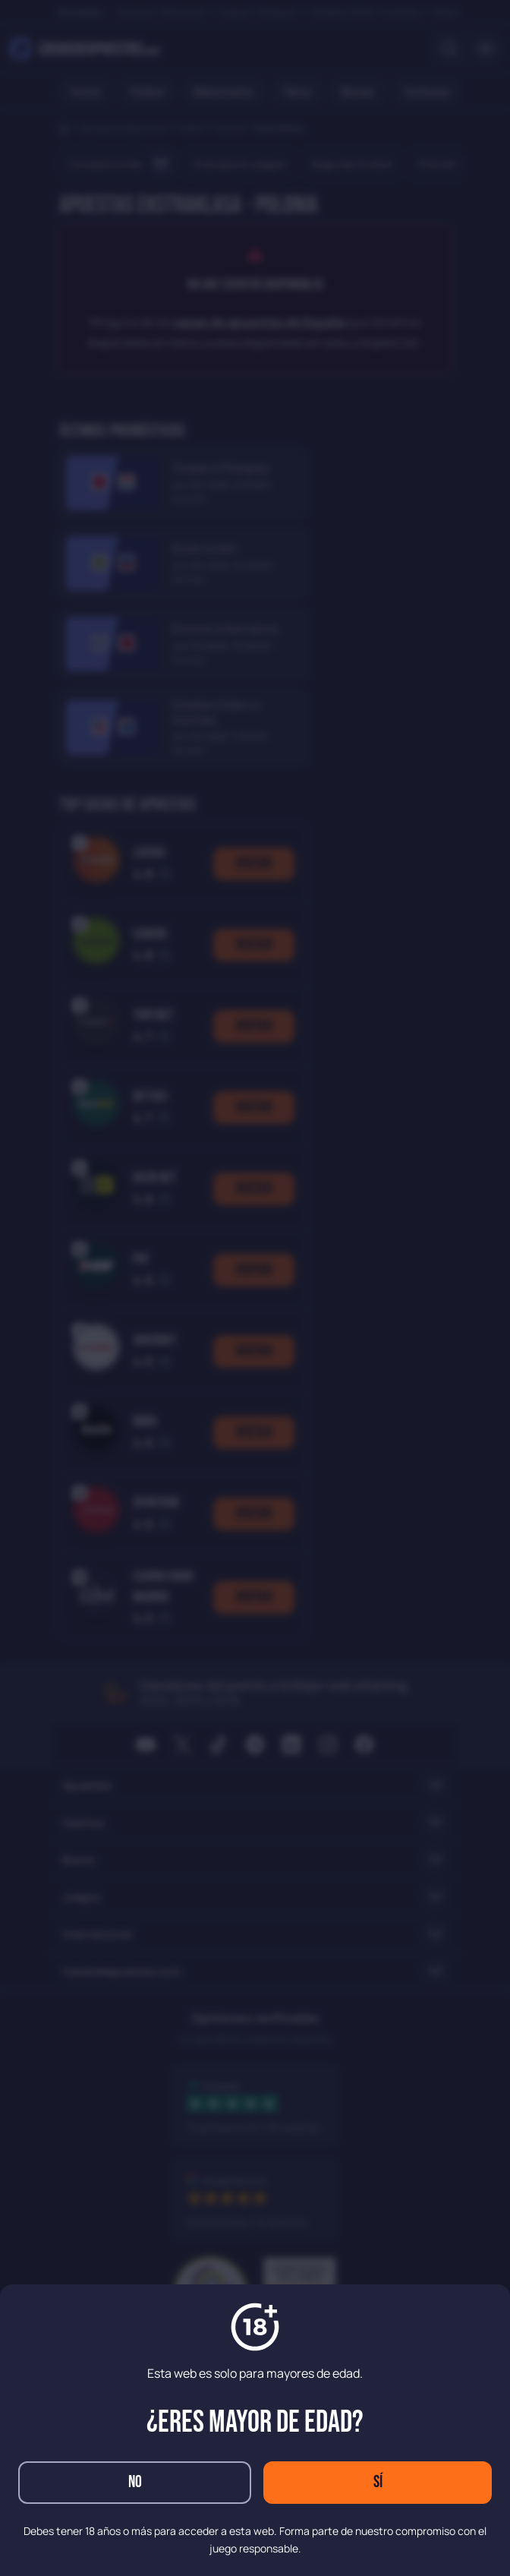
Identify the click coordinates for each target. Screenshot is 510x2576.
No (135, 2482)
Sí (377, 2482)
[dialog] (255, 1288)
